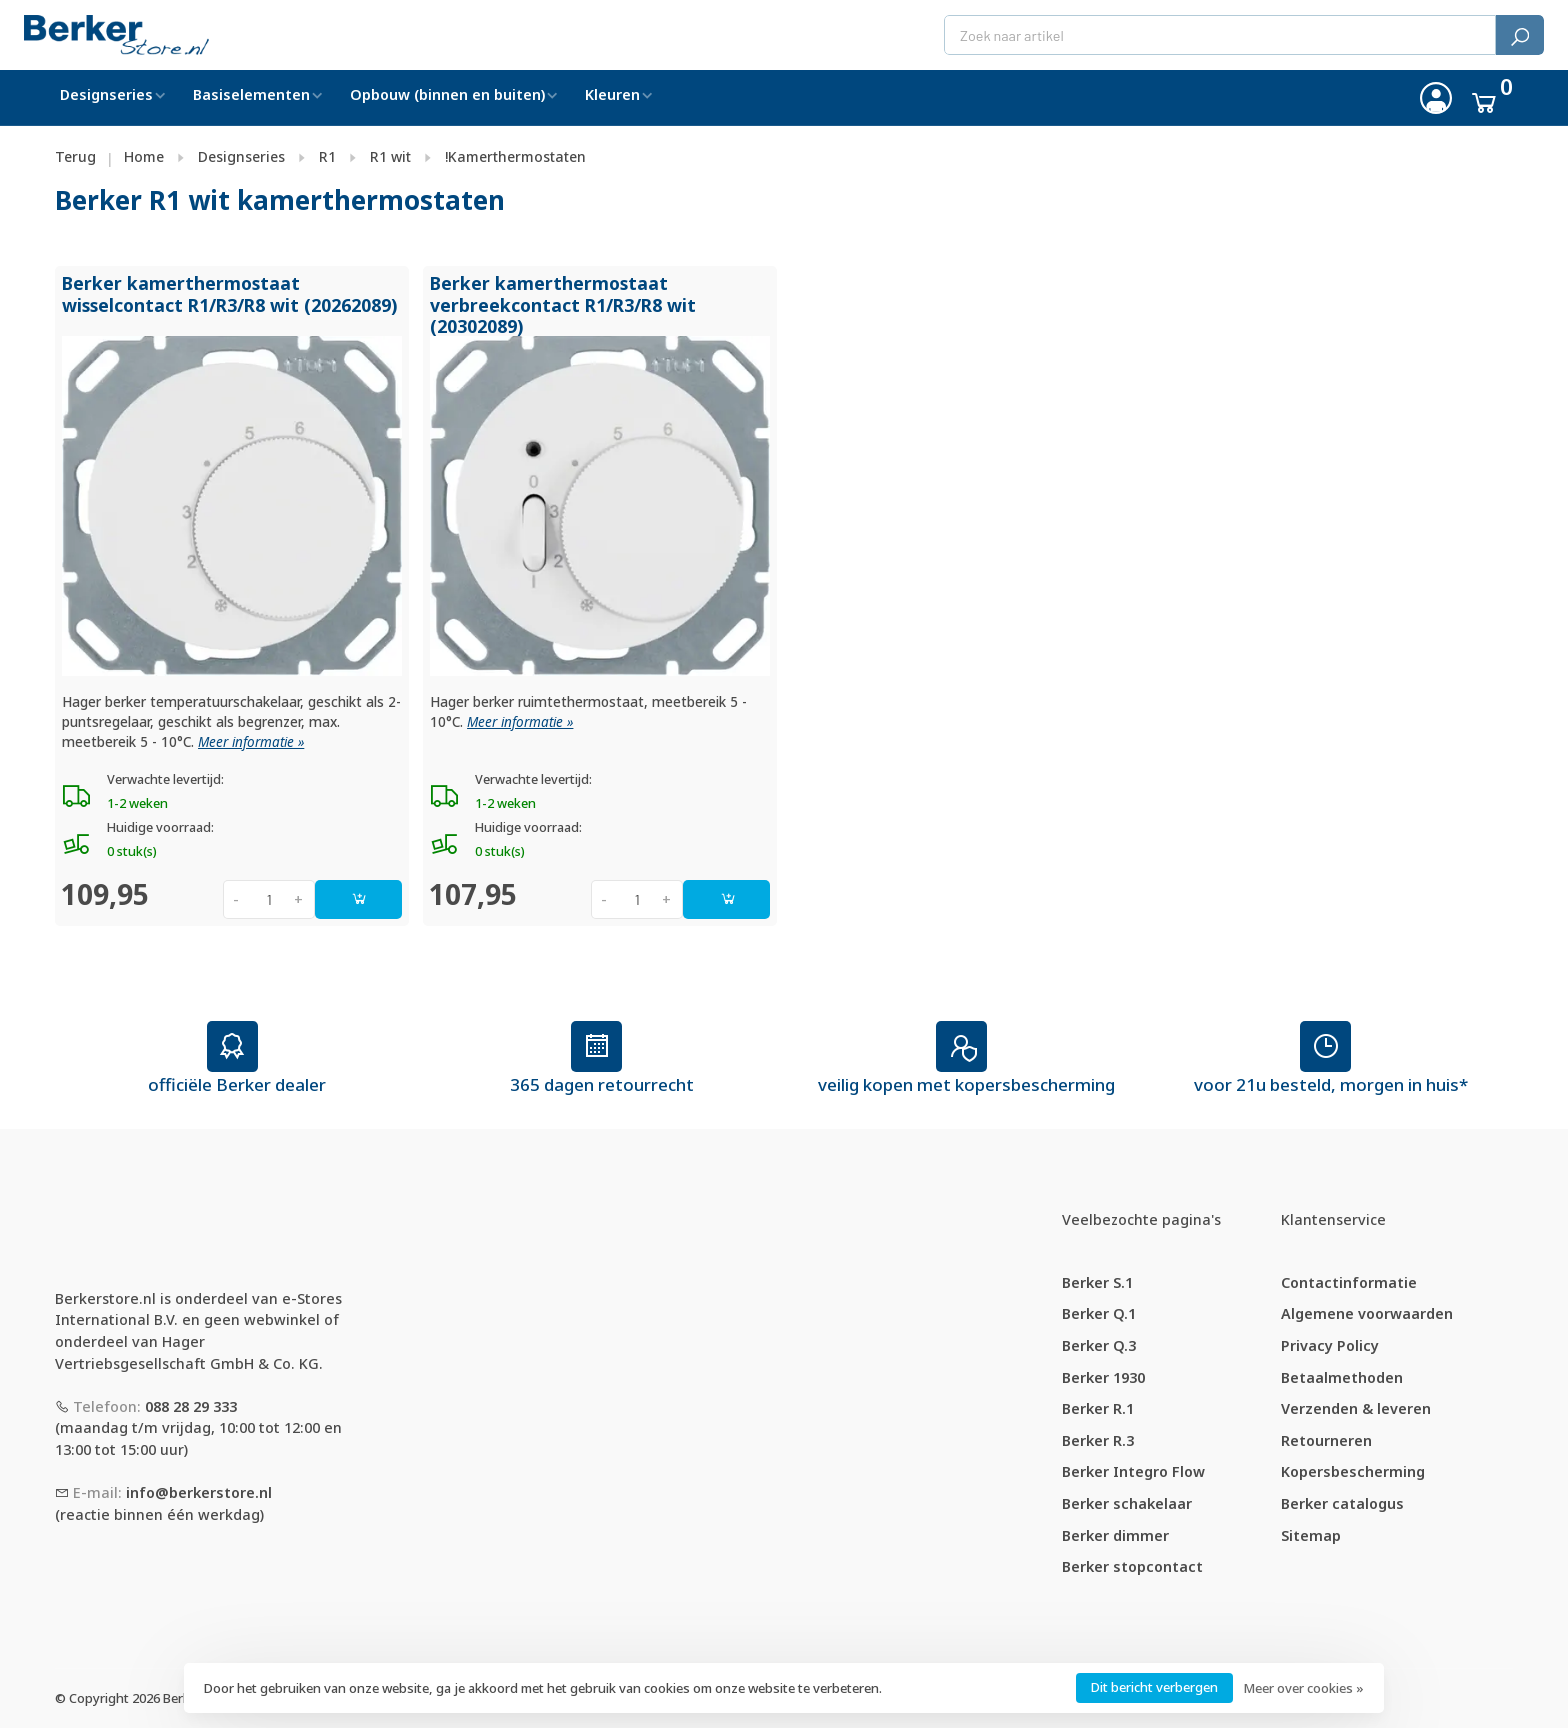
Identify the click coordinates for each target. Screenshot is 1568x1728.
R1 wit (390, 156)
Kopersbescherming (1353, 1471)
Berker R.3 (1098, 1440)
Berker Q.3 (1099, 1345)
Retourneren (1326, 1440)
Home (144, 156)
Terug (75, 156)
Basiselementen (251, 94)
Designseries (106, 94)
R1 (327, 156)
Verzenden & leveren (1356, 1408)
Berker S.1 (1097, 1282)
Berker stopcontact (1132, 1566)
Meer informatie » (251, 742)
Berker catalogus (1342, 1503)
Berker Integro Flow (1133, 1471)
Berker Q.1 (1099, 1313)
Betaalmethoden (1342, 1377)
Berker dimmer (1115, 1535)
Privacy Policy (1330, 1345)
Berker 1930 (1103, 1377)
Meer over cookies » (1303, 1688)
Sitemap (1311, 1535)
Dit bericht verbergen (1154, 1687)
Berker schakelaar (1127, 1503)
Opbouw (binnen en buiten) (447, 94)
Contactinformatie (1349, 1282)
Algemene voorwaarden (1367, 1313)
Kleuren (612, 94)
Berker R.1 (1098, 1408)
